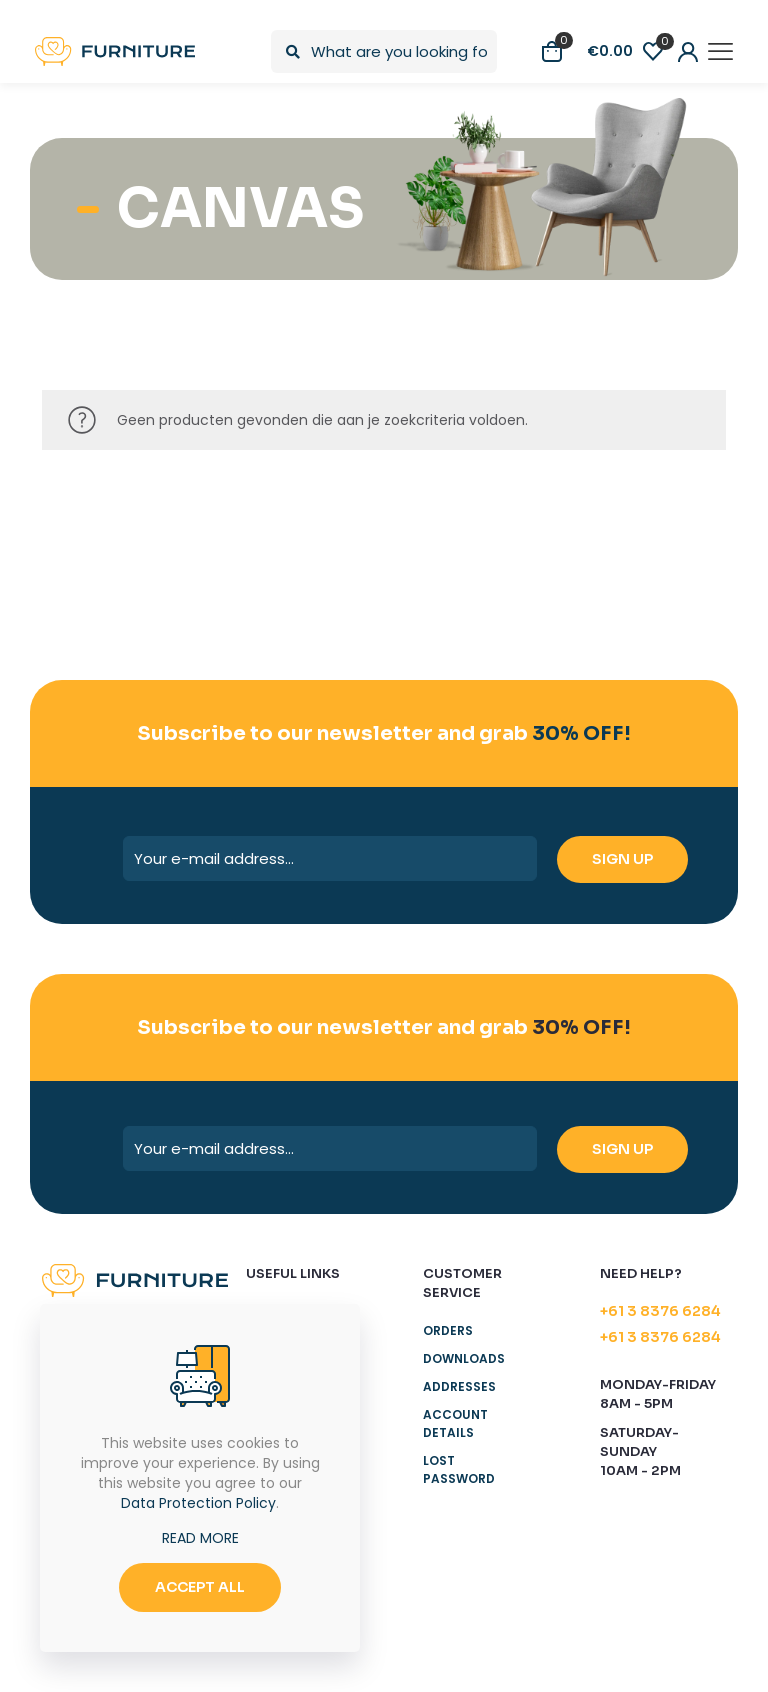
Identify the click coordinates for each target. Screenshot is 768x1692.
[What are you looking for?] (384, 51)
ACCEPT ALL (200, 1587)
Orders (448, 1330)
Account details (455, 1423)
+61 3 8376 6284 (660, 1311)
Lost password (459, 1469)
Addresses (459, 1386)
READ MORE (200, 1538)
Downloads (464, 1358)
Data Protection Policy (198, 1503)
